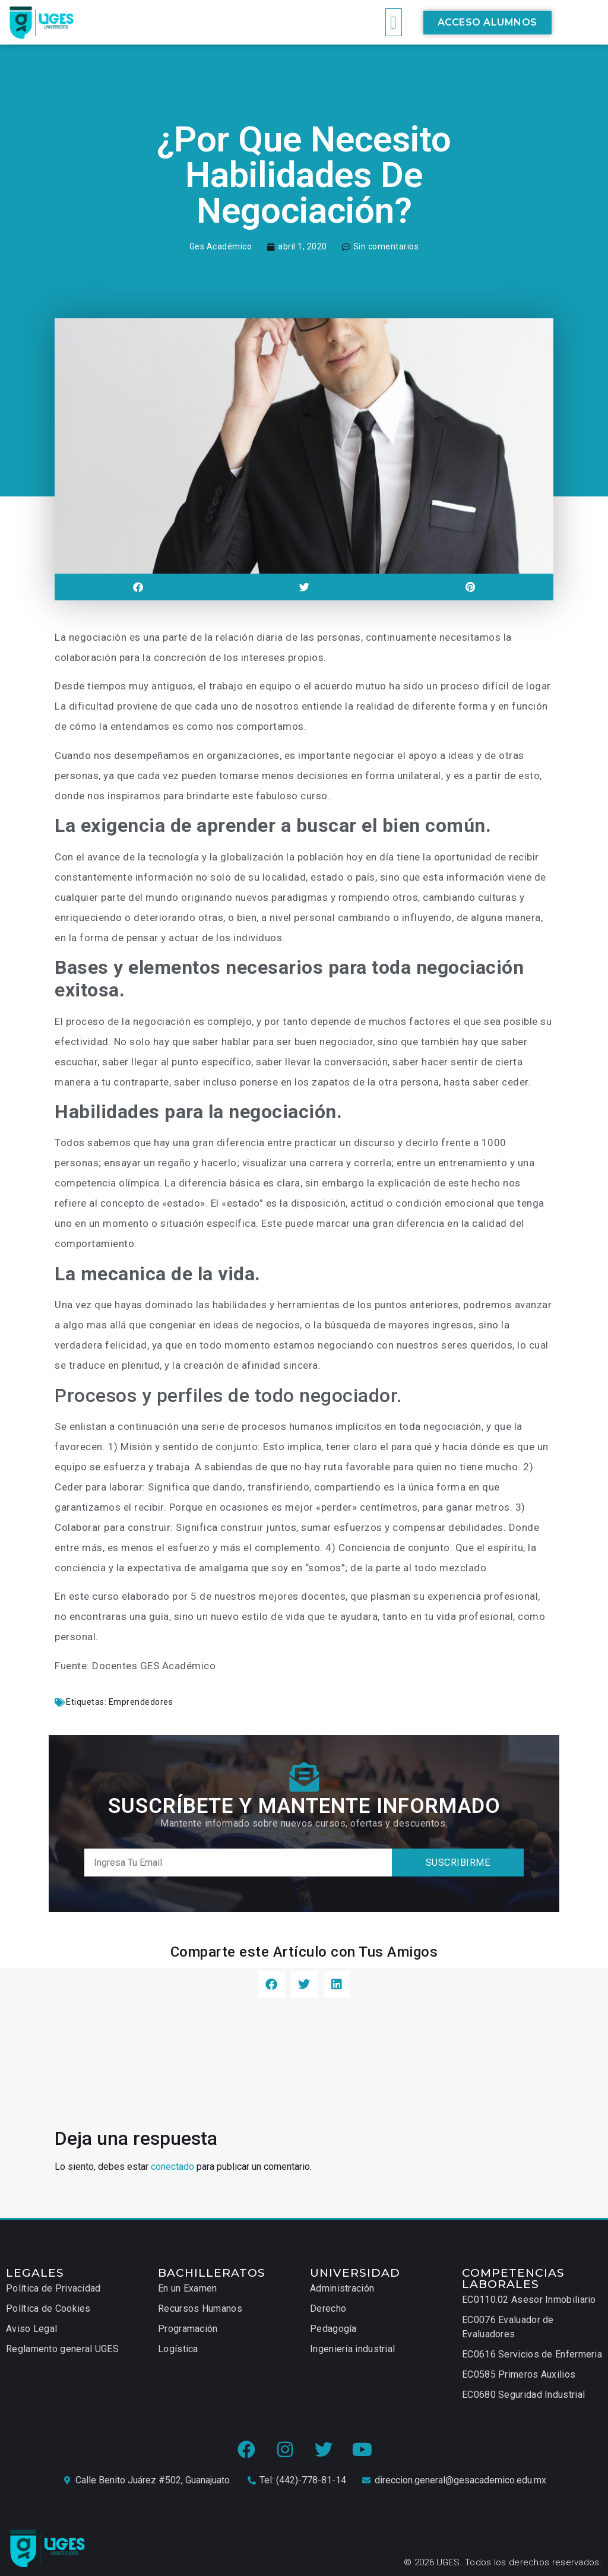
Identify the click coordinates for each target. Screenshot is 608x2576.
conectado (172, 2166)
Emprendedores (141, 1702)
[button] (393, 22)
